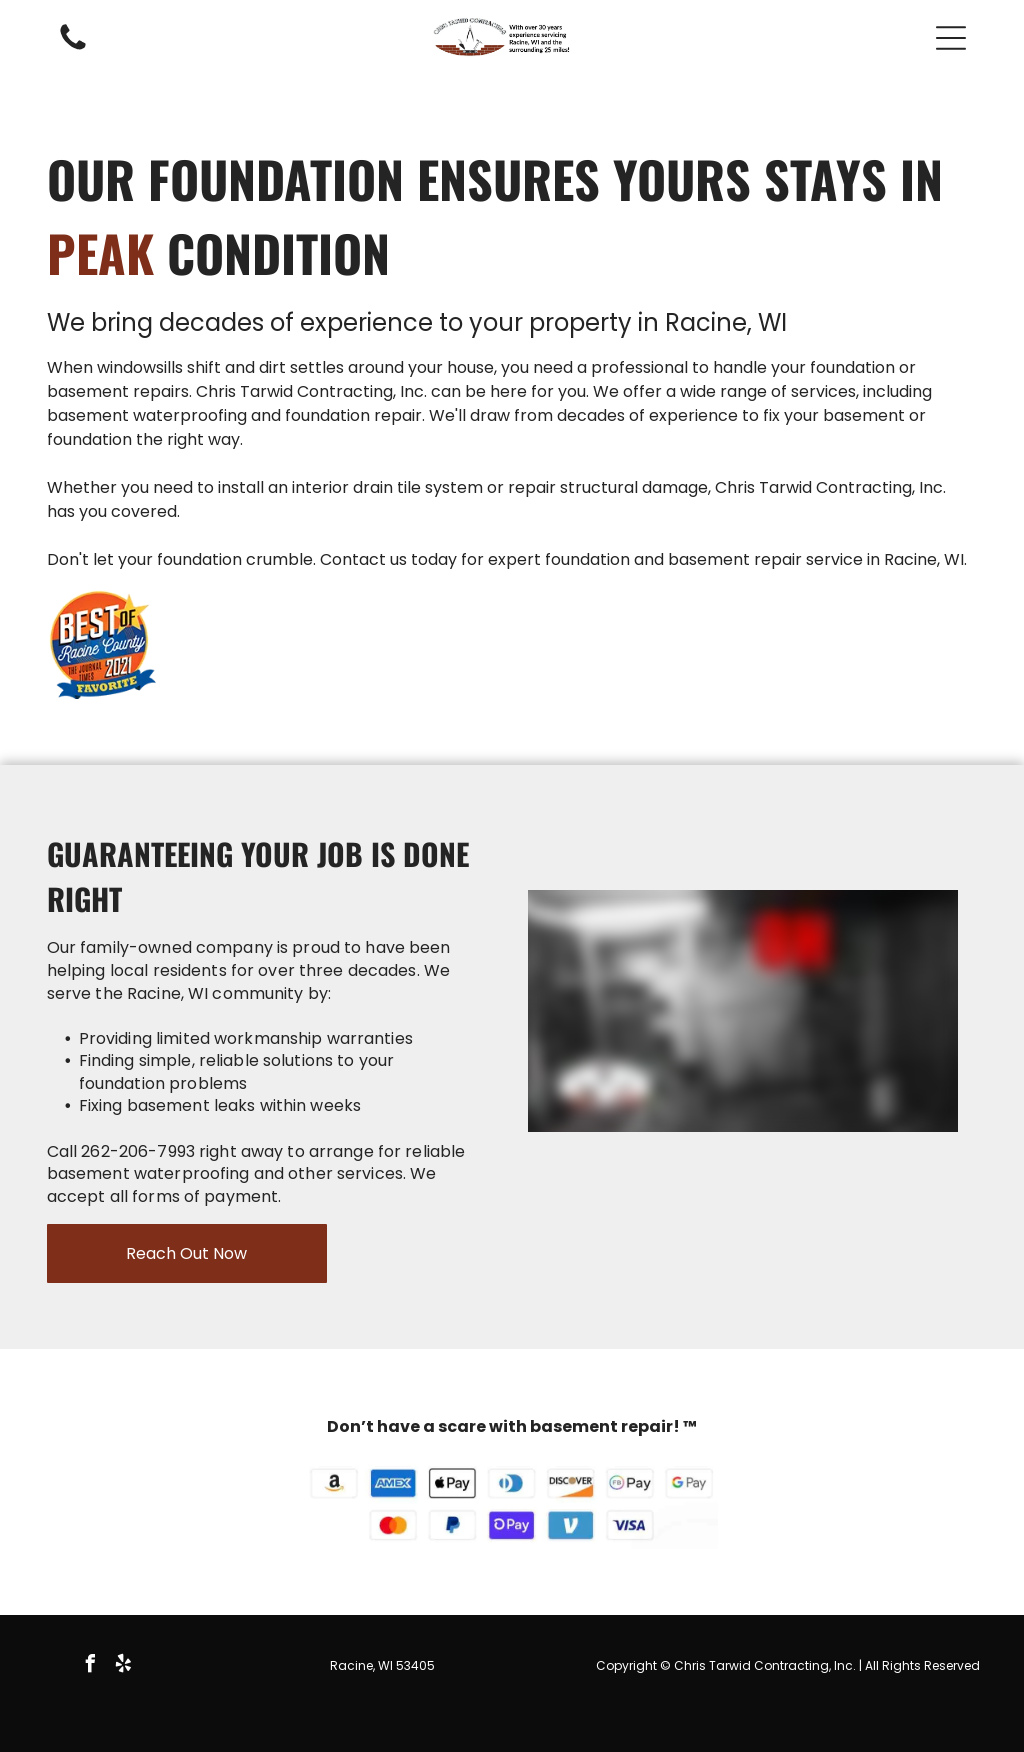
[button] (951, 38)
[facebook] (90, 1666)
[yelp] (123, 1666)
